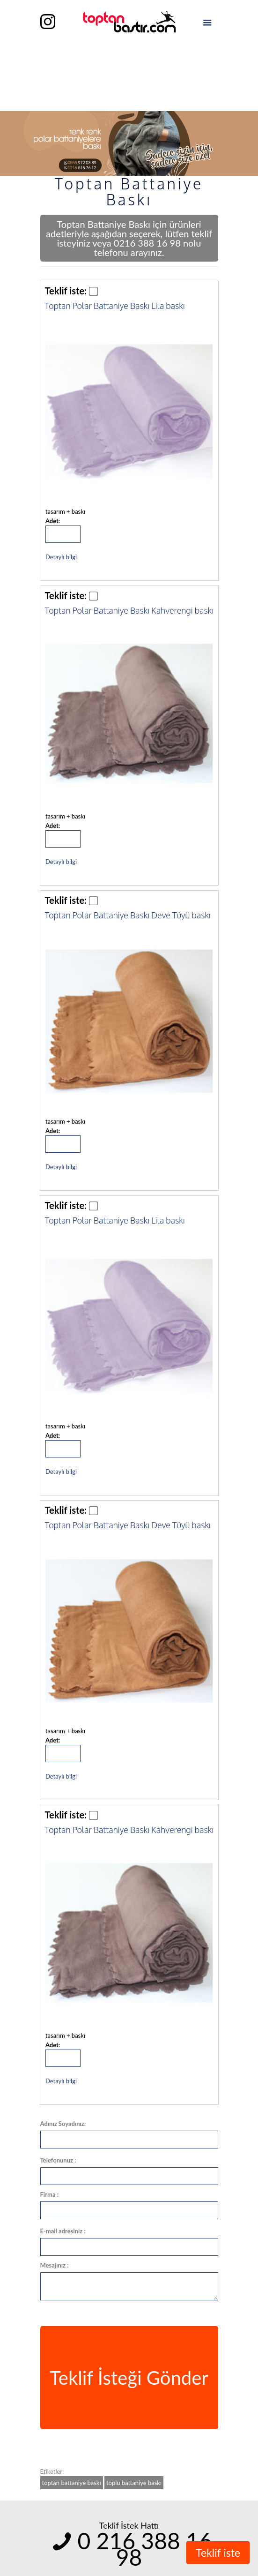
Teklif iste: (66, 290)
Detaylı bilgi (61, 557)
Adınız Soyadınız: (63, 2123)
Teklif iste (218, 2552)
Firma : (49, 2194)
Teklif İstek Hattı (129, 2525)
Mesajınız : (54, 2265)
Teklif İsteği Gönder (129, 2377)
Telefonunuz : (58, 2160)
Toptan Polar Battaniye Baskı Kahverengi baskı (129, 610)
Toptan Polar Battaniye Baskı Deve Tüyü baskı (128, 915)
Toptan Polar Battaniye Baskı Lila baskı (115, 305)
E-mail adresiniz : (63, 2231)
